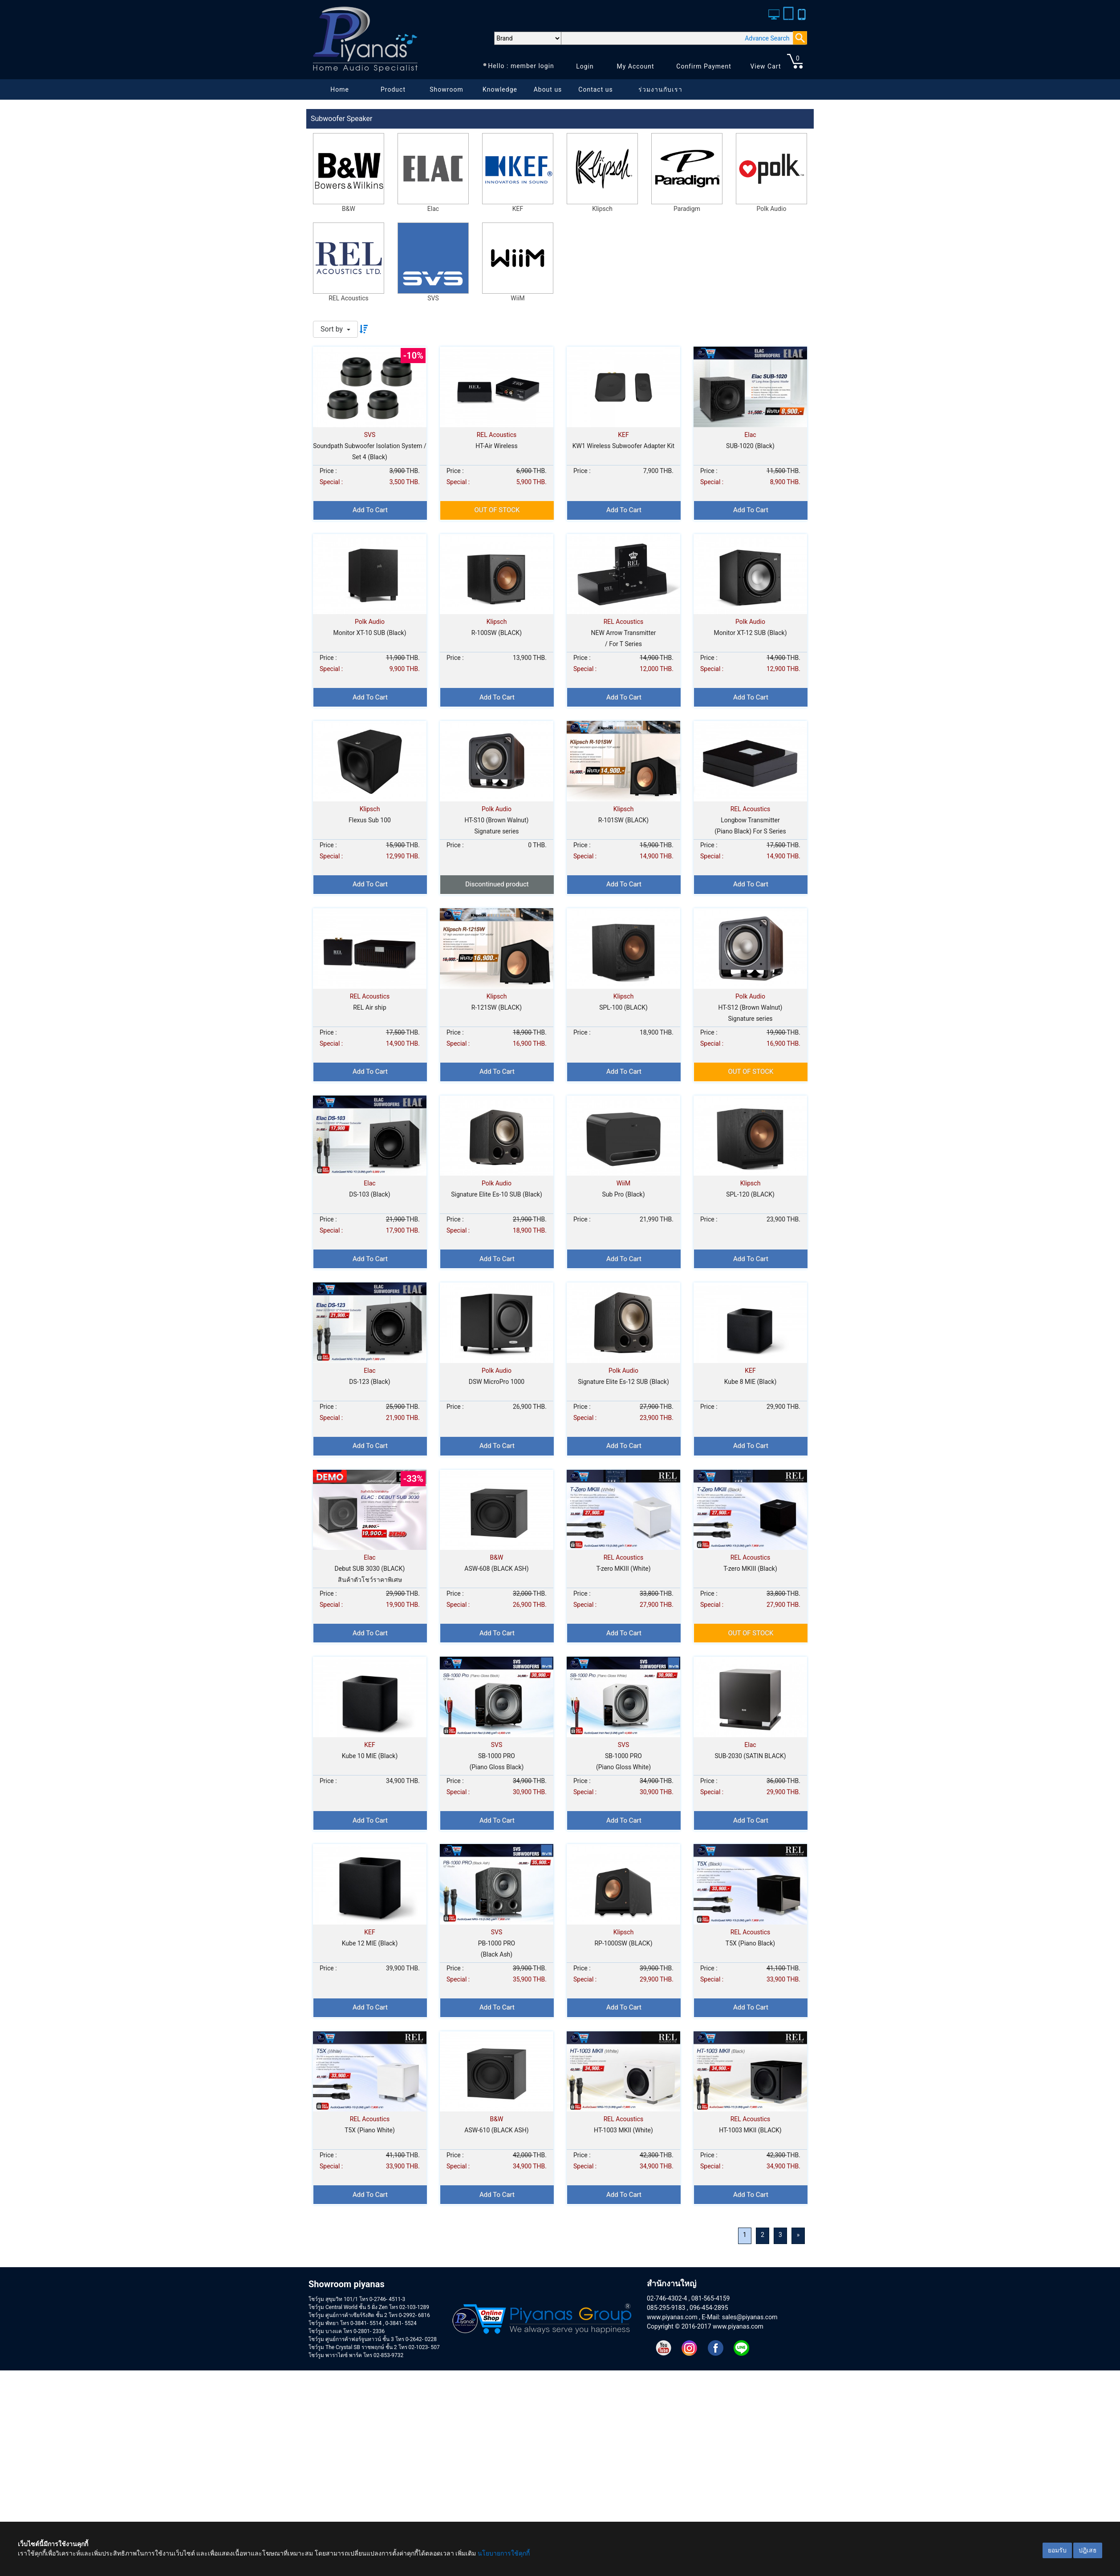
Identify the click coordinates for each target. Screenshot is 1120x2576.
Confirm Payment (703, 66)
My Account (635, 66)
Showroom (446, 89)
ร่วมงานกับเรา (660, 89)
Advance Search (767, 38)
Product (393, 89)
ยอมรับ (1057, 2550)
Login (585, 66)
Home (339, 89)
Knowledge (500, 89)
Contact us (595, 89)
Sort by (333, 329)
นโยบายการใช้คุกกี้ (504, 2553)
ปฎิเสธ (1088, 2550)
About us (548, 89)
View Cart (765, 66)
